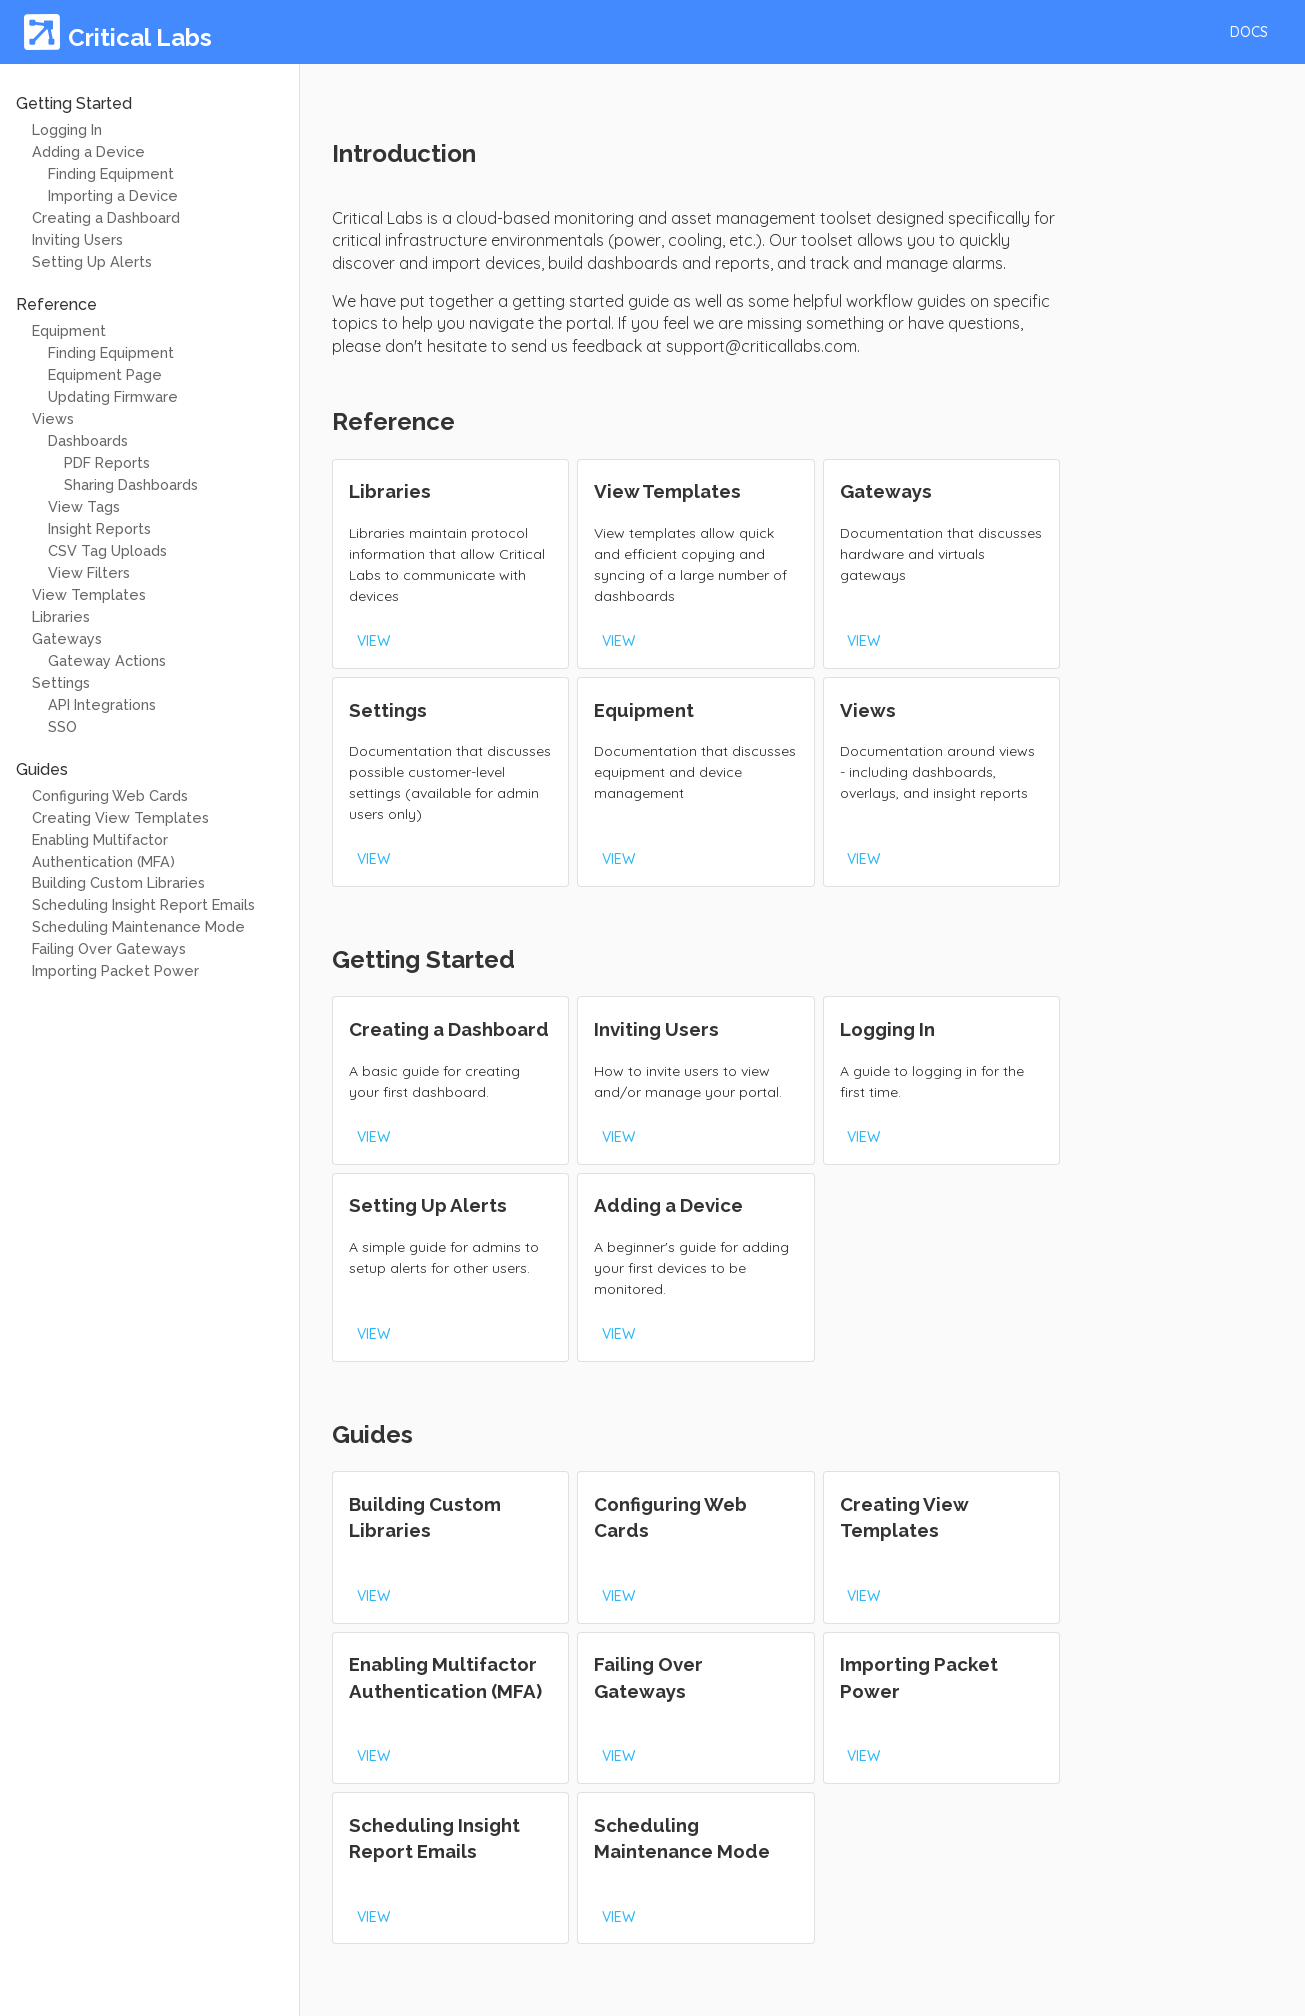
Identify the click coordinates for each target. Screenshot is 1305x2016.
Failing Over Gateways (109, 948)
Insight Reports (99, 528)
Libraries (61, 616)
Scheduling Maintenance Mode (138, 926)
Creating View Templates (120, 817)
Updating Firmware (113, 396)
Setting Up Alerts (92, 261)
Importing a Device (113, 195)
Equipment (69, 330)
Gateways (67, 638)
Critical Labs (140, 37)
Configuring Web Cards (110, 795)
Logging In (67, 129)
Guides (42, 769)
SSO (62, 726)
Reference (56, 304)
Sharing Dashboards (131, 484)
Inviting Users (77, 239)
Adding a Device (88, 151)
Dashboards (88, 440)
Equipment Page (105, 374)
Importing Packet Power (115, 970)
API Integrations (102, 704)
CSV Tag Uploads (107, 550)
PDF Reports (107, 462)
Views (53, 418)
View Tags (84, 506)
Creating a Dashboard (106, 217)
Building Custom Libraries (118, 882)
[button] (1249, 32)
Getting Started (74, 103)
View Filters (89, 572)
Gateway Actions (107, 660)
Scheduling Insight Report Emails (143, 904)
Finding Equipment (111, 173)
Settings (61, 682)
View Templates (89, 594)
